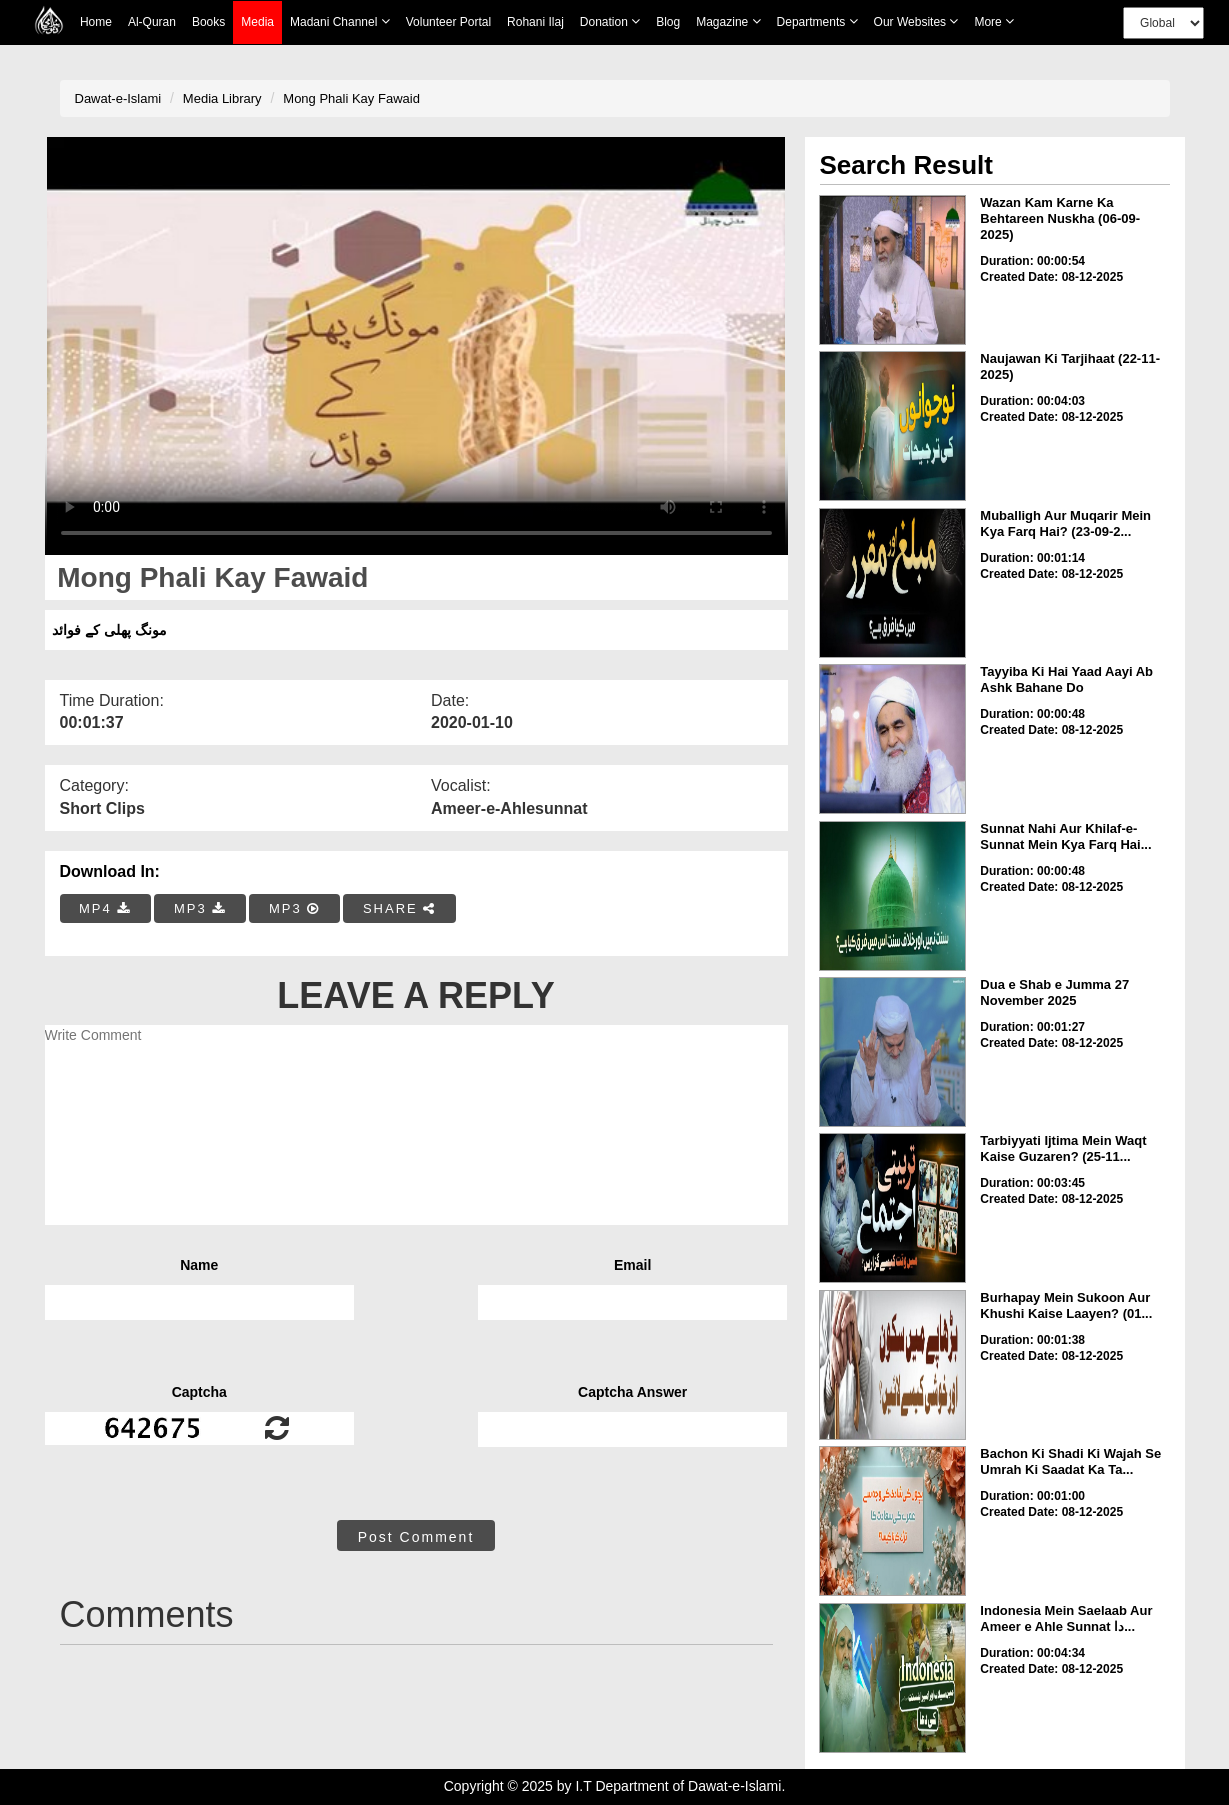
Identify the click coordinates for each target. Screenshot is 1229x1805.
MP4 (105, 908)
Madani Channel (340, 21)
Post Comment (416, 1537)
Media (257, 22)
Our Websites (916, 21)
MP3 (200, 908)
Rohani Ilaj (535, 22)
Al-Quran (152, 22)
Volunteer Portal (448, 22)
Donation (610, 21)
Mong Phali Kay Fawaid (351, 98)
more (994, 21)
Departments (817, 21)
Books (208, 22)
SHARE (399, 908)
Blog (668, 22)
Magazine (728, 21)
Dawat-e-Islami (118, 98)
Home (96, 22)
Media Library (222, 98)
